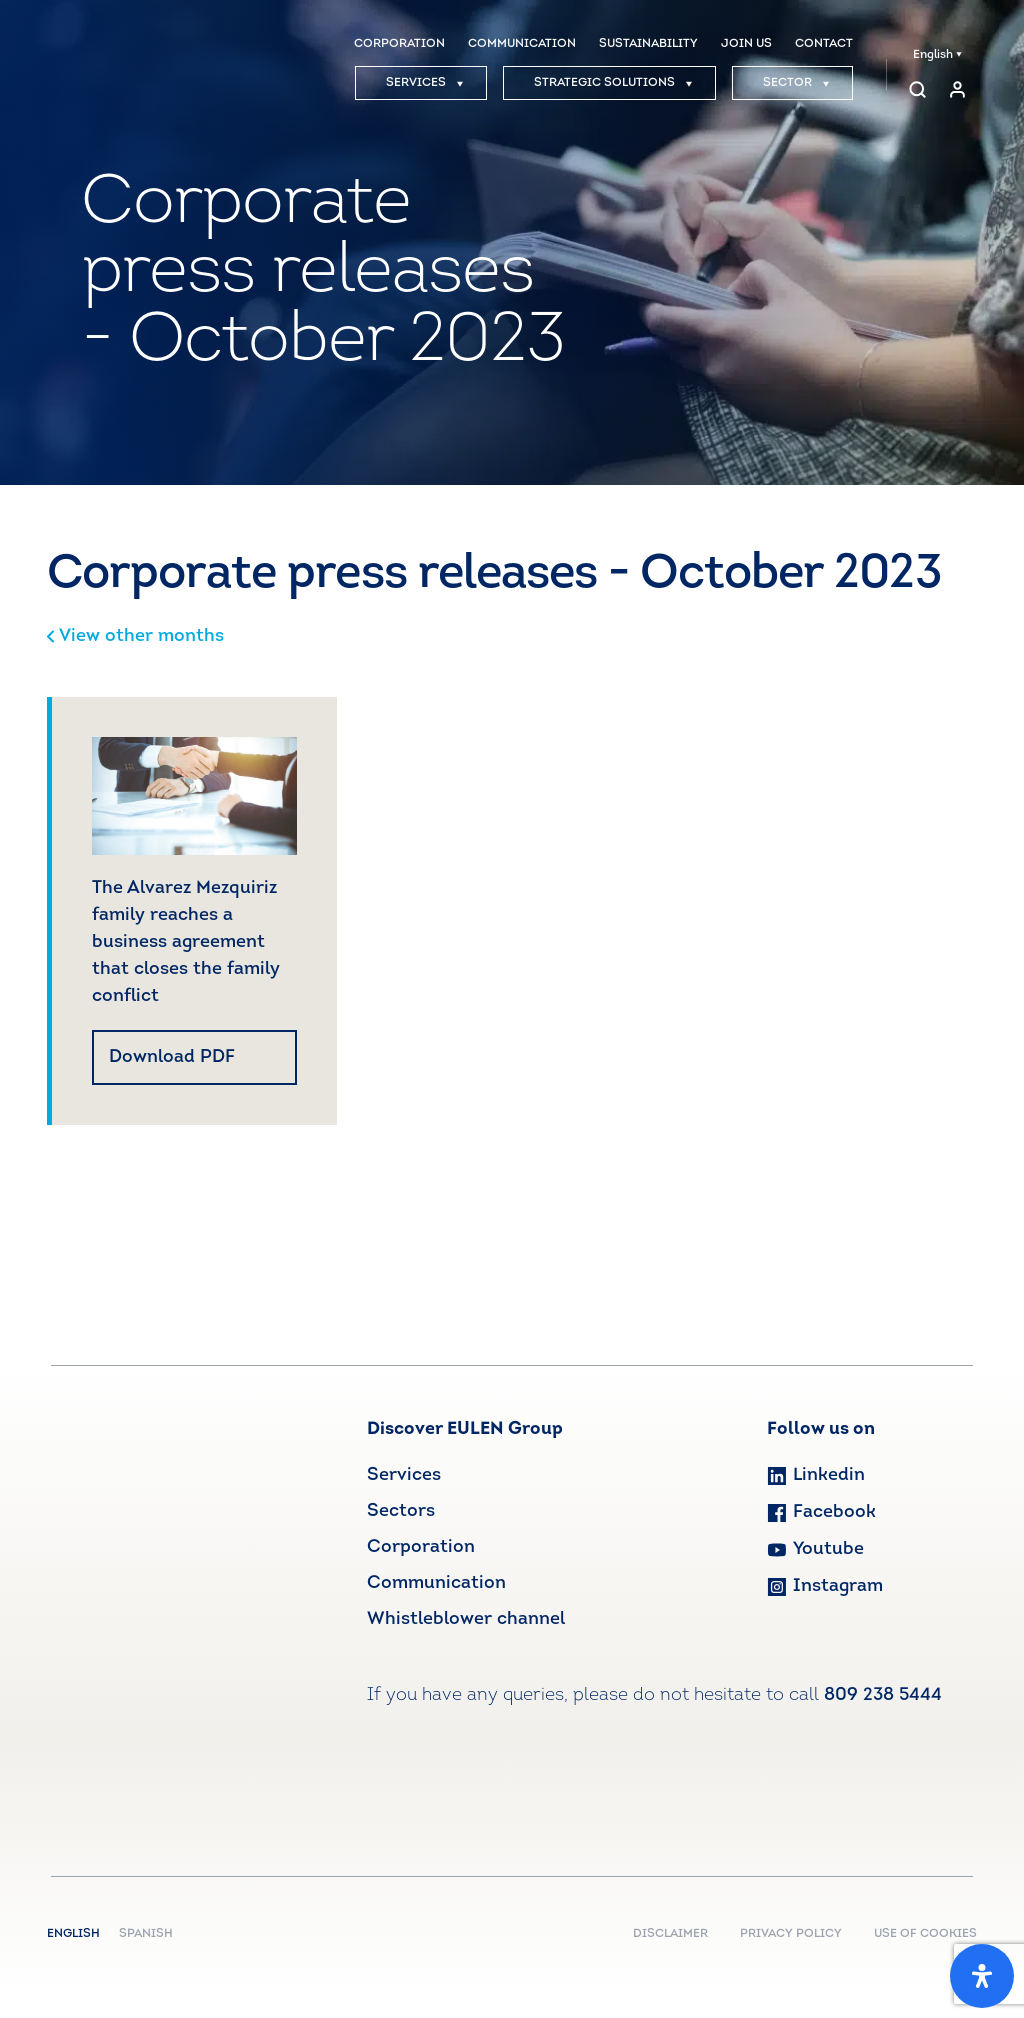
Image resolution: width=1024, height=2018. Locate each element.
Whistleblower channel (466, 1619)
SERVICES (425, 83)
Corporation (421, 1547)
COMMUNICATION (522, 44)
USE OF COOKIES (925, 1934)
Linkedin (816, 1475)
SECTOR (796, 83)
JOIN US (746, 44)
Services (404, 1475)
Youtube (815, 1549)
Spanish (146, 1934)
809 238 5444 (883, 1695)
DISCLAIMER (670, 1934)
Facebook (821, 1512)
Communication (436, 1583)
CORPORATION (399, 44)
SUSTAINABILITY (648, 44)
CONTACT (824, 44)
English (937, 55)
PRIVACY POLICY (791, 1934)
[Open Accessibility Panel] (982, 1976)
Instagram (825, 1586)
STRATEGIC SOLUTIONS (613, 83)
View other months (135, 636)
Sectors (401, 1511)
